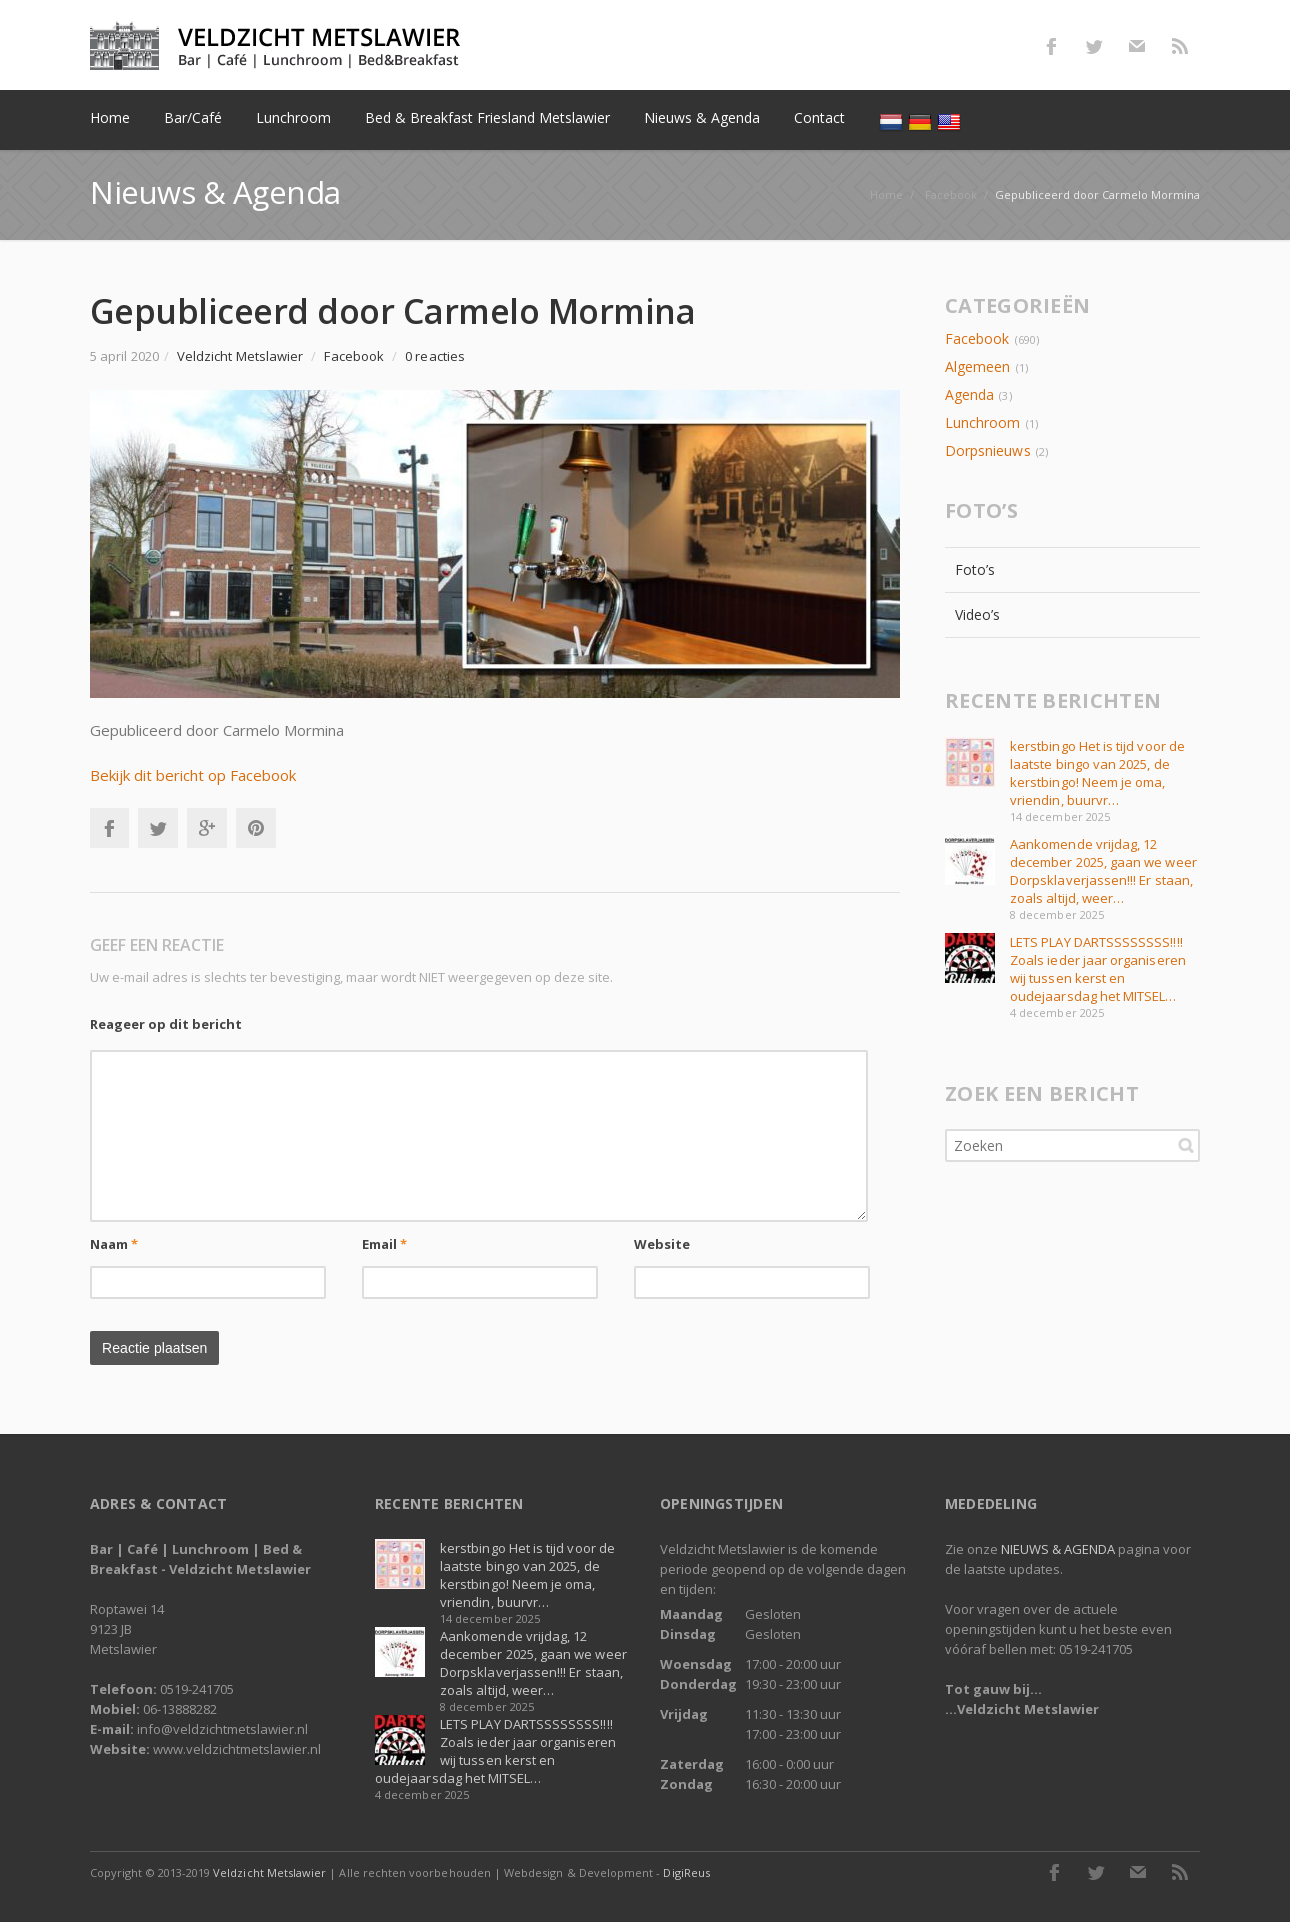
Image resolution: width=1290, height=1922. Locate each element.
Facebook (1051, 46)
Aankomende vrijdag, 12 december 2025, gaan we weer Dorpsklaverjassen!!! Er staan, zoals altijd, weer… (1103, 871)
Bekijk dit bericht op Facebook (193, 775)
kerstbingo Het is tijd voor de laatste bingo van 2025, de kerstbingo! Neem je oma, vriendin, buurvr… (1097, 773)
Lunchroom (983, 422)
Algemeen (977, 366)
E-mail (1137, 46)
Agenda (969, 394)
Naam (114, 1244)
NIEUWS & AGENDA (1058, 1549)
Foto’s (975, 569)
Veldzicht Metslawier (269, 1872)
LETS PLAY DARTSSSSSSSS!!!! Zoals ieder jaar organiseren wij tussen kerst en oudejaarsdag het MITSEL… (1098, 969)
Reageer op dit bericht (166, 1024)
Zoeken (1186, 1145)
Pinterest (256, 828)
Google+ (207, 828)
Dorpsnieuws (988, 450)
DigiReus (686, 1872)
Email (385, 1244)
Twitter (1094, 46)
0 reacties (435, 356)
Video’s (978, 614)
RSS (1180, 46)
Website (662, 1244)
